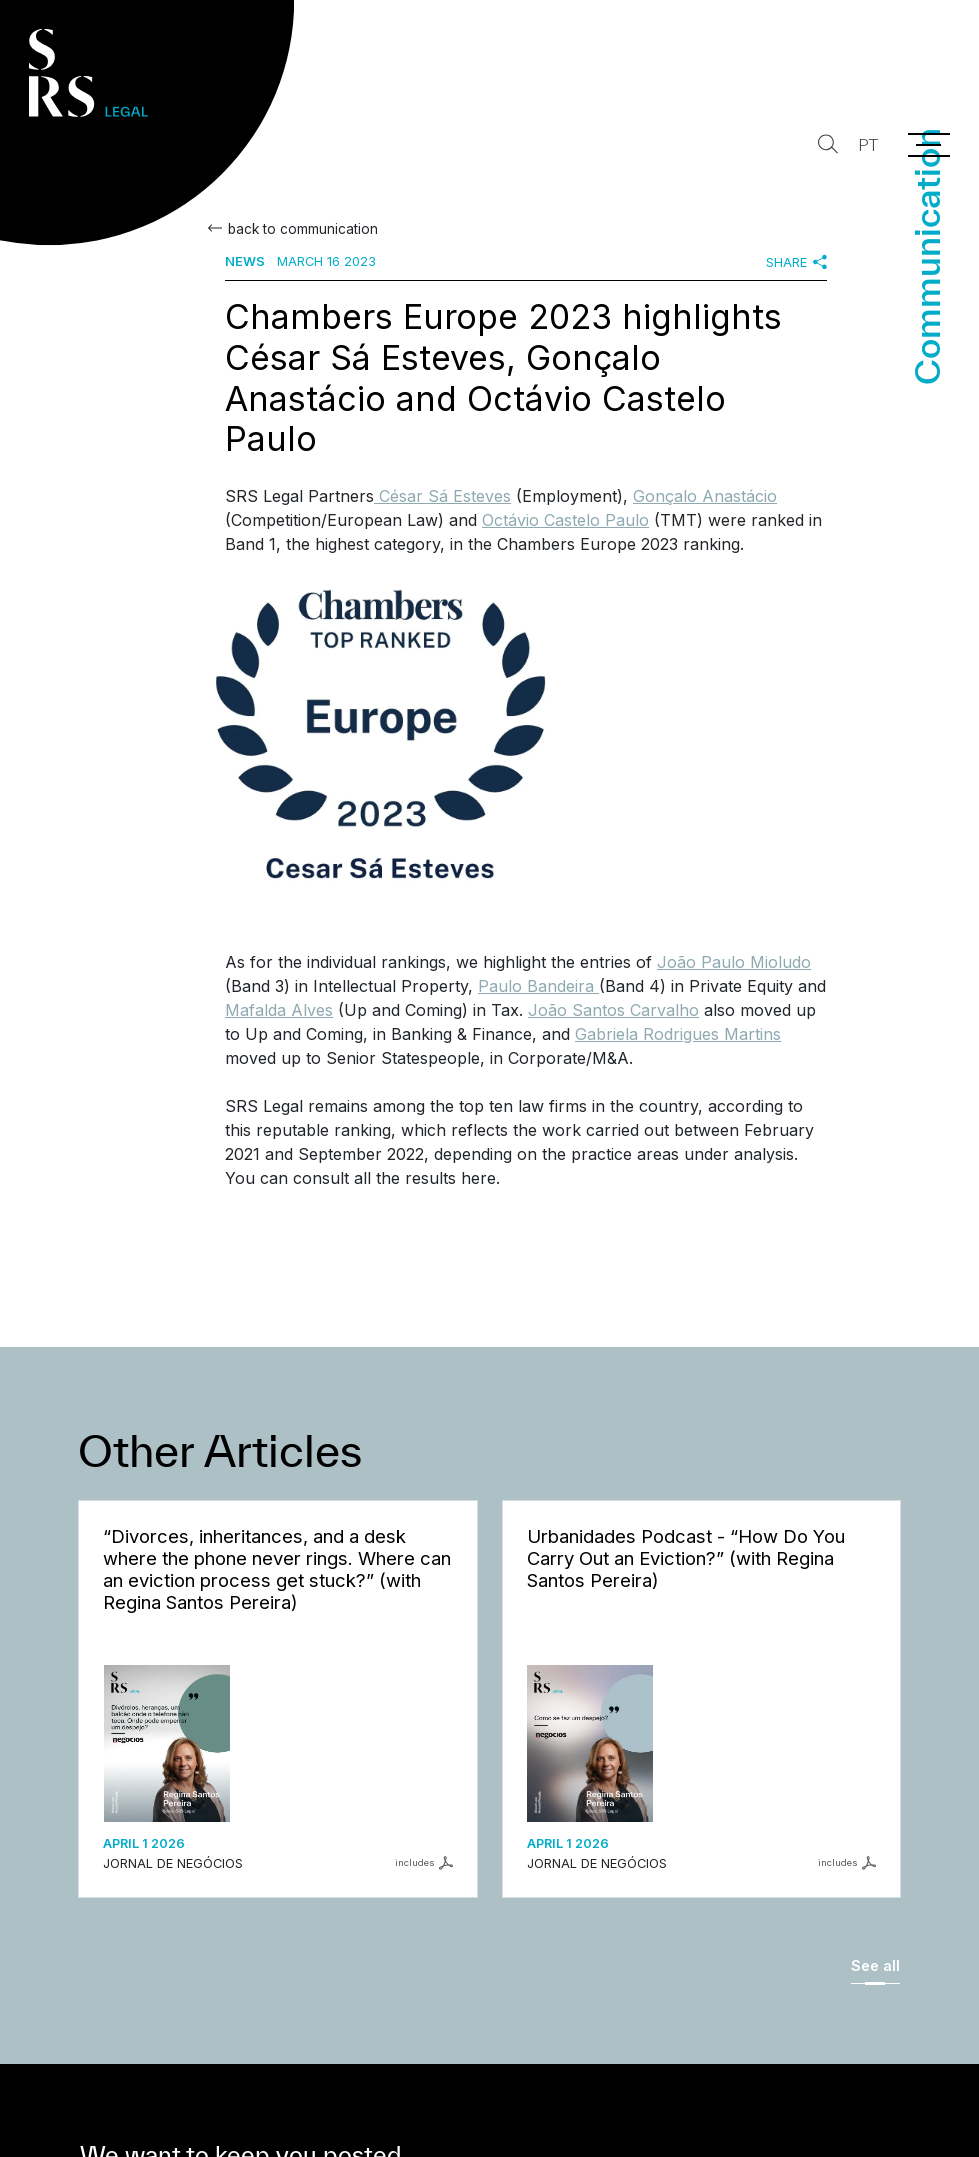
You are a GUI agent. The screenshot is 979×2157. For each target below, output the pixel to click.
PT (866, 145)
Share (796, 262)
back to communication (300, 229)
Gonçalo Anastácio (705, 496)
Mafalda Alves (279, 1010)
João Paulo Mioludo (734, 962)
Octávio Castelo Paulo (565, 520)
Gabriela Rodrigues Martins (678, 1034)
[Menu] (929, 145)
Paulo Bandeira (538, 986)
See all (875, 1965)
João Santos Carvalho (613, 1010)
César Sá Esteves (442, 496)
